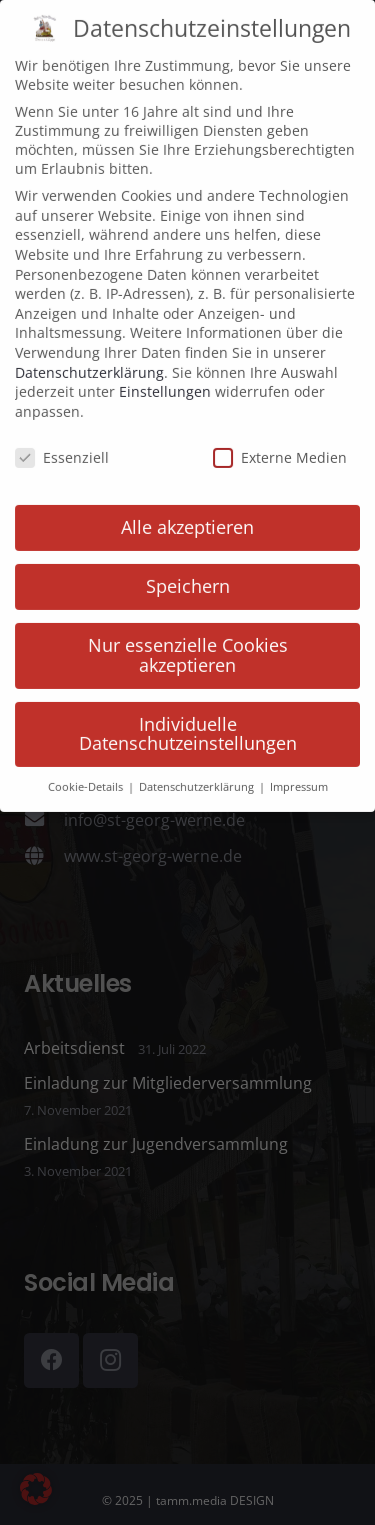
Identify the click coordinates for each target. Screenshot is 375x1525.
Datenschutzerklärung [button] (198, 755)
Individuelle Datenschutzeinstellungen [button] (188, 702)
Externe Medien (280, 425)
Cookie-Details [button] (87, 755)
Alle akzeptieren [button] (187, 495)
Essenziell (62, 425)
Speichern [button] (188, 554)
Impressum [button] (299, 755)
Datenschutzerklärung (89, 340)
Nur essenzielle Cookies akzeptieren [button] (188, 623)
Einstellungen (165, 359)
